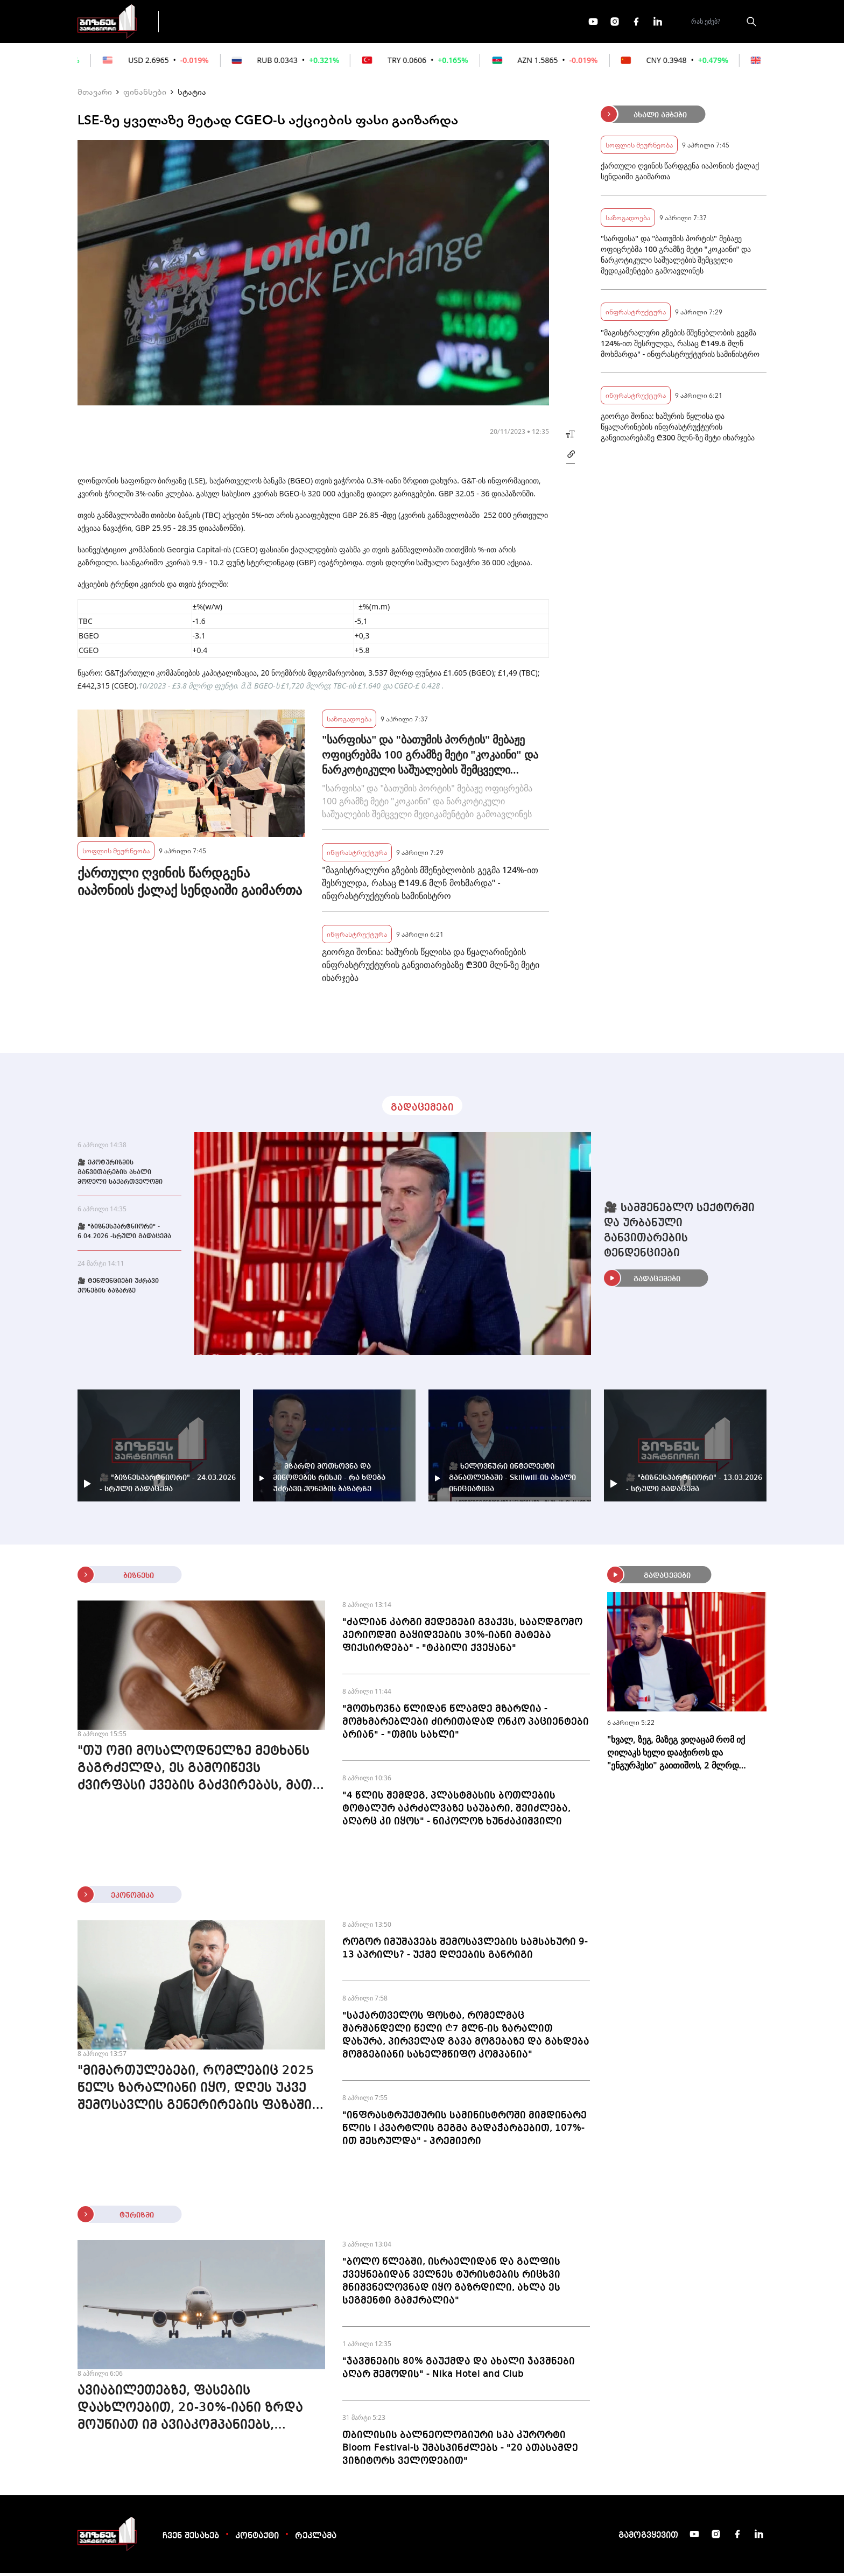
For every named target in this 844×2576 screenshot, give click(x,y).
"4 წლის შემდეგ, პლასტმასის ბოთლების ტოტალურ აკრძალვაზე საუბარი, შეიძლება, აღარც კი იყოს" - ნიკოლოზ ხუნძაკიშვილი (456, 1811)
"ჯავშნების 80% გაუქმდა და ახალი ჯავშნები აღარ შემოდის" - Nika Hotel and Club (458, 2371)
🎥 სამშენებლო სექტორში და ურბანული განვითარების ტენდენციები (679, 1234)
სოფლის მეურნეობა (116, 853)
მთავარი (95, 94)
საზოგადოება (349, 721)
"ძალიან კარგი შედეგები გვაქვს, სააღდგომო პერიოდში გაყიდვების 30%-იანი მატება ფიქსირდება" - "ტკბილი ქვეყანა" (462, 1638)
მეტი (418, 23)
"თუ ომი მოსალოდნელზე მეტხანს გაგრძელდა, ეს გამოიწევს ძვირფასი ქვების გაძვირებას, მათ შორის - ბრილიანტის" (195, 1773)
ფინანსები (287, 22)
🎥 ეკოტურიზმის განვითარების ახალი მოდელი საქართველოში (120, 1176)
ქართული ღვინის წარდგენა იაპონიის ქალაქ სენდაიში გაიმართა (190, 884)
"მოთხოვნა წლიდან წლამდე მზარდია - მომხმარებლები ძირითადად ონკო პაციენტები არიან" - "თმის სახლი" (465, 1725)
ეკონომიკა (358, 22)
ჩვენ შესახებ (191, 2539)
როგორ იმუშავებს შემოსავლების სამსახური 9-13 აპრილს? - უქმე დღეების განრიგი (465, 1951)
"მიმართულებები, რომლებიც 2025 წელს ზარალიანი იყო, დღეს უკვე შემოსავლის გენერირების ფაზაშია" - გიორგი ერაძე (201, 2092)
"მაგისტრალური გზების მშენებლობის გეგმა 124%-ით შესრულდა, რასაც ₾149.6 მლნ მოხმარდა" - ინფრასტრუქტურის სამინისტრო (430, 886)
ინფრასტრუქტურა (357, 855)
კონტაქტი (257, 2539)
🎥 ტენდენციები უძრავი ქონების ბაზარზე (118, 1289)
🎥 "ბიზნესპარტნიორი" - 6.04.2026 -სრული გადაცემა (124, 1235)
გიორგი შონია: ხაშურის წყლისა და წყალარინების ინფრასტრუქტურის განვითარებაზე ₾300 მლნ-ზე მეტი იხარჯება (430, 968)
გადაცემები (214, 22)
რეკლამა (315, 2539)
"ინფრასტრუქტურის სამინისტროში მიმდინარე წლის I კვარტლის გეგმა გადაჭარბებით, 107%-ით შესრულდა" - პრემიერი (464, 2131)
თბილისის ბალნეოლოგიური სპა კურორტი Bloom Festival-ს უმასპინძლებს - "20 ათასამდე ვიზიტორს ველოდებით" (460, 2451)
